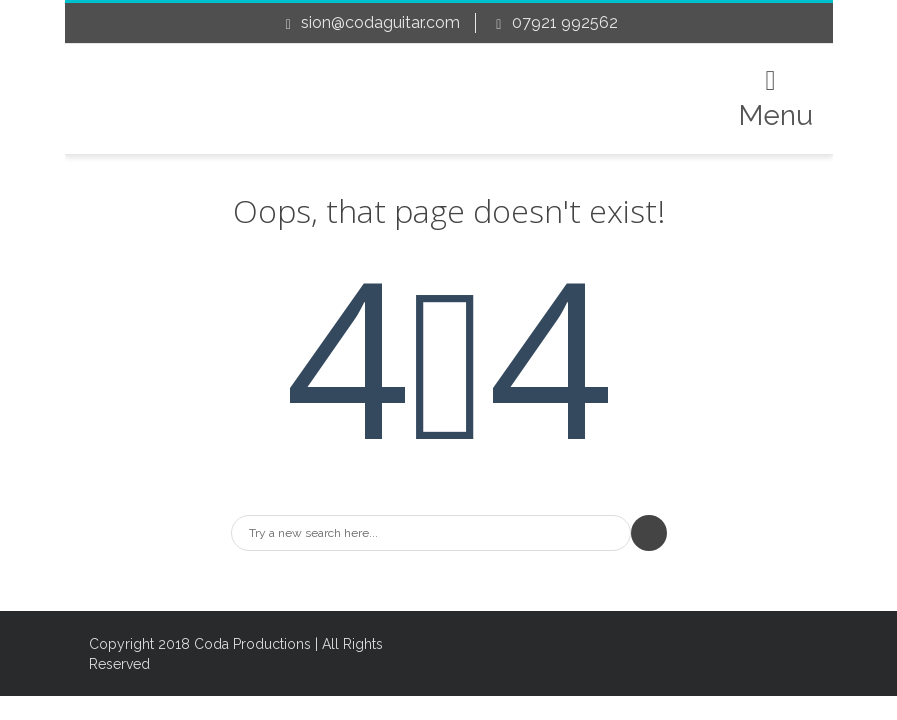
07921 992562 (565, 22)
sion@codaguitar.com (380, 22)
